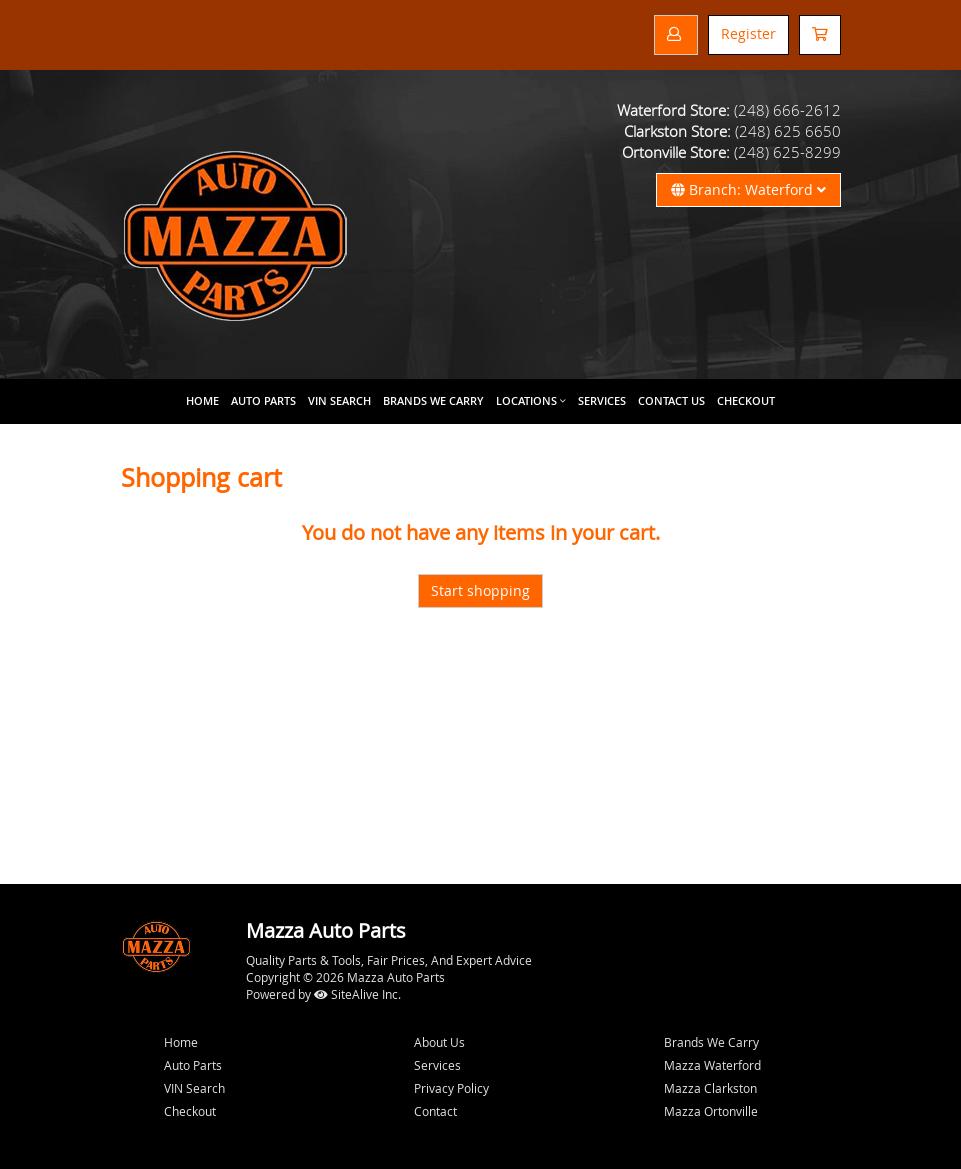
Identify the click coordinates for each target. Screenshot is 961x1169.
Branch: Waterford (748, 189)
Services (602, 400)
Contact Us (671, 400)
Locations (526, 400)
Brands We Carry (433, 400)
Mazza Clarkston (710, 1088)
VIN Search (339, 400)
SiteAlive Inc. (357, 994)
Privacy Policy (451, 1088)
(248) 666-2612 (787, 110)
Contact (435, 1111)
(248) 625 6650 (788, 131)
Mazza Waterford (712, 1065)
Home (202, 400)
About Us (439, 1042)
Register (748, 33)
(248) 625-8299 (787, 152)
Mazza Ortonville (711, 1111)
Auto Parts (263, 400)
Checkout (190, 1111)
